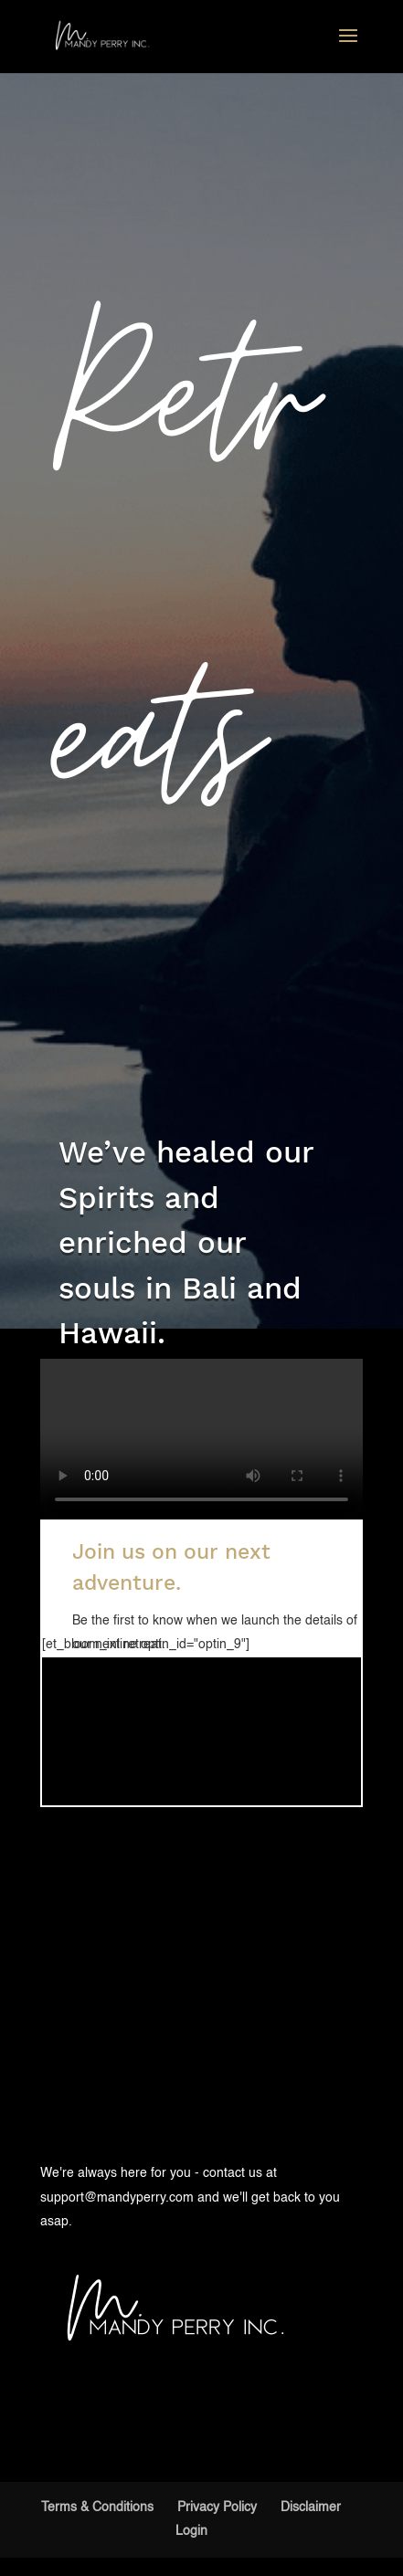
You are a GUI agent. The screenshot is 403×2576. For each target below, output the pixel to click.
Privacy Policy (217, 2507)
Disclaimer (311, 2507)
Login (191, 2531)
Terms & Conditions (97, 2507)
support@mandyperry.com (117, 2198)
